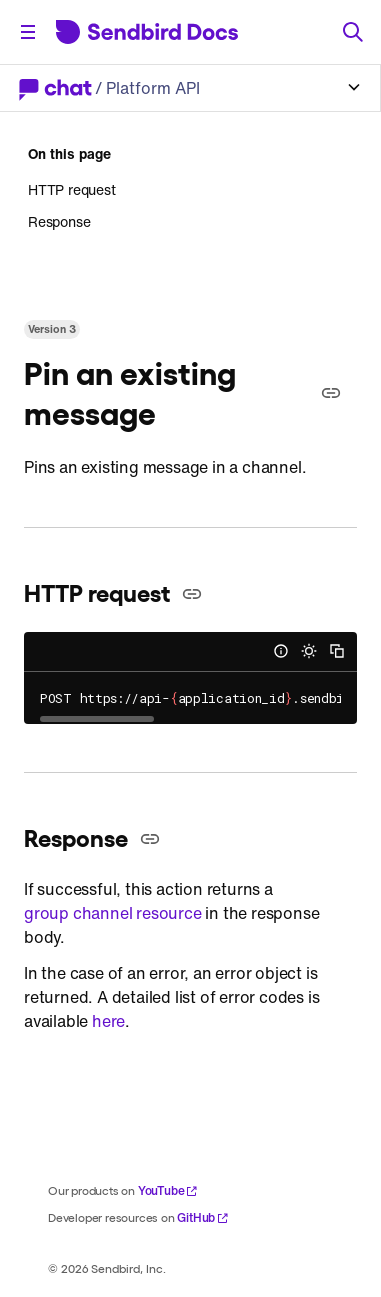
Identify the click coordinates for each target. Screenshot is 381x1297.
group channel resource (113, 913)
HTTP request (72, 190)
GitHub (203, 1217)
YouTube (168, 1190)
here (108, 1021)
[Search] (353, 32)
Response (59, 221)
